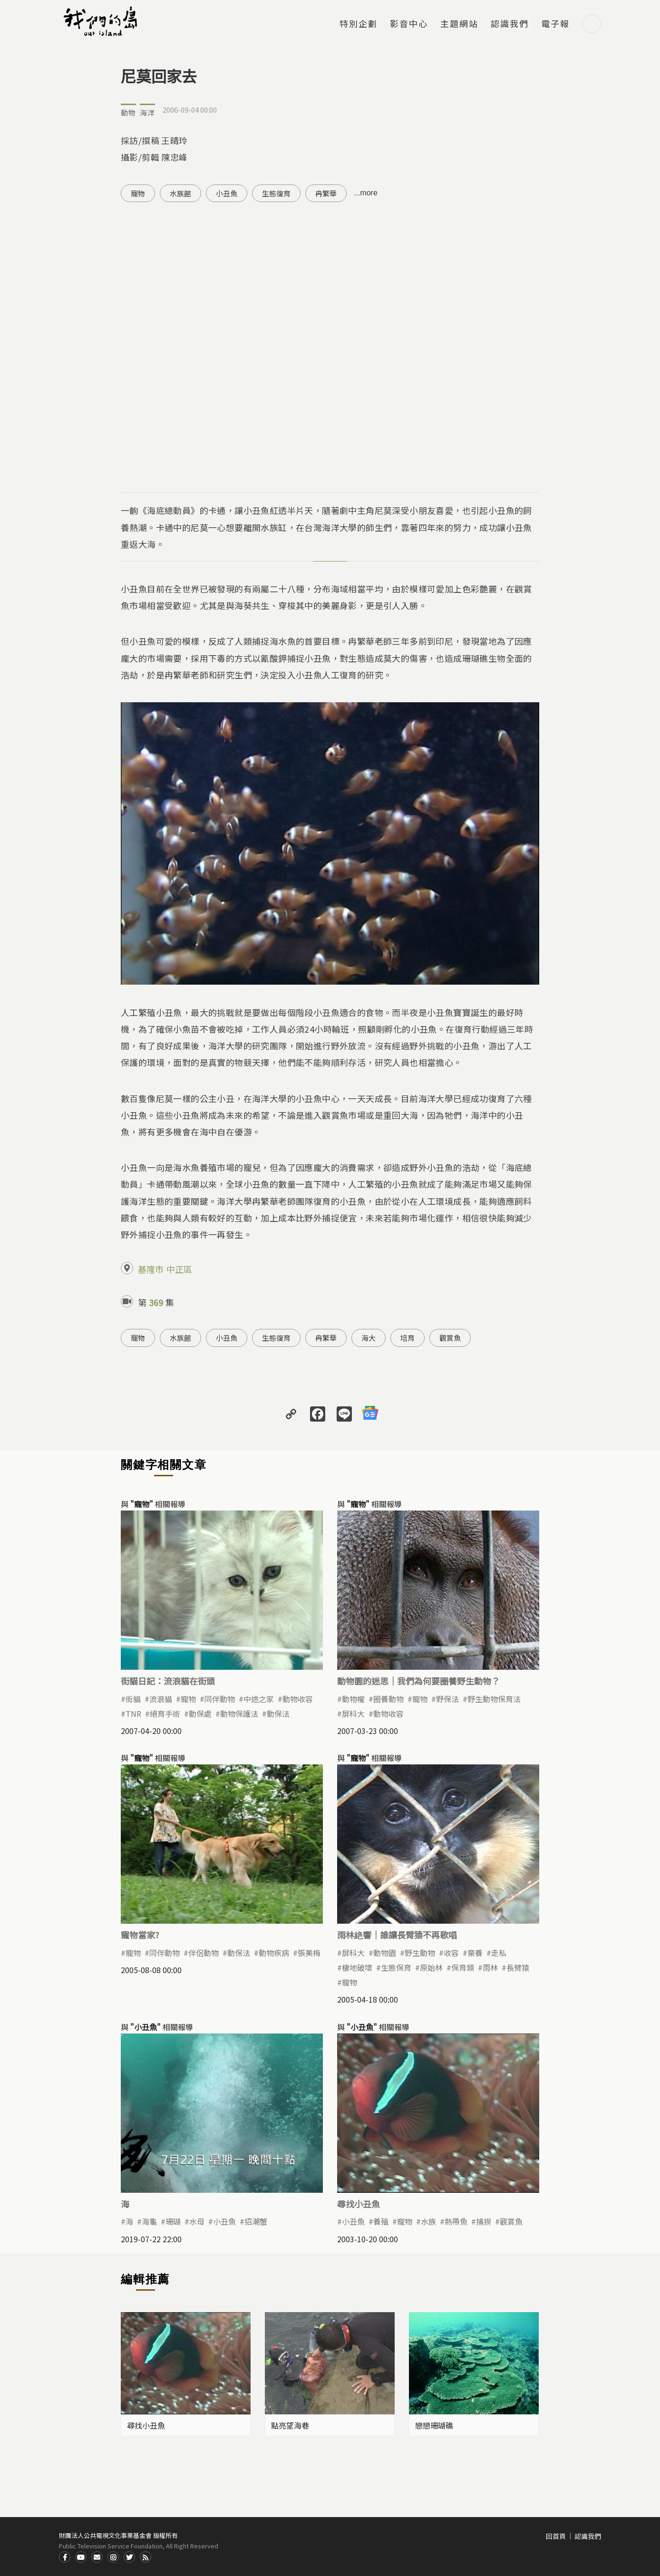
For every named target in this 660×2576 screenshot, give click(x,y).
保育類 (462, 1967)
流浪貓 (160, 1698)
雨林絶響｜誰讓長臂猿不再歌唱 (397, 1934)
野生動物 (420, 1952)
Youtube (81, 2557)
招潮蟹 (255, 2221)
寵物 (138, 193)
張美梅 (309, 1952)
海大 (368, 1338)
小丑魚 (226, 193)
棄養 (475, 1952)
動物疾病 (274, 1952)
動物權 (353, 1698)
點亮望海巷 (290, 2425)
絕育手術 (165, 1713)
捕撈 (483, 2221)
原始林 (431, 1967)
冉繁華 (326, 193)
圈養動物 (388, 1698)
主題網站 (459, 24)
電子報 (555, 24)
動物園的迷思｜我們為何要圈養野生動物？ (418, 1681)
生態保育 (396, 1967)
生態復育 (276, 193)
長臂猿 (517, 1967)
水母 (196, 2221)
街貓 (133, 1698)
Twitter (129, 2557)
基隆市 (151, 1269)
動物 (128, 112)
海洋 (147, 112)
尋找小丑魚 (358, 2204)
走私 (498, 1952)
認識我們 (510, 24)
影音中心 (409, 24)
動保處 (200, 1713)
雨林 (490, 1967)
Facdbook (64, 2557)
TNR (133, 1713)
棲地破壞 (357, 1967)
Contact (97, 2557)
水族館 (180, 193)
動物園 (384, 1952)
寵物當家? (140, 1934)
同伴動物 (219, 1698)
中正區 (179, 1269)
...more (366, 193)
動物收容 (297, 1698)
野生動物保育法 (494, 1698)
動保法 (278, 1713)
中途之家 (258, 1698)
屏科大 (353, 1713)
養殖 (380, 2221)
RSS (145, 2557)
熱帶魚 (456, 2221)
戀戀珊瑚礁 (434, 2425)
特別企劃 (359, 24)
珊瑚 (173, 2221)
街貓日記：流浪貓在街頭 (168, 1681)
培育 (407, 1338)
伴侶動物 (203, 1952)
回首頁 (556, 2536)
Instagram (113, 2557)
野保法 (447, 1698)
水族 (428, 2221)
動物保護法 (239, 1713)
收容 (451, 1952)
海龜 (149, 2221)
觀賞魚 (450, 1338)
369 (156, 1302)
